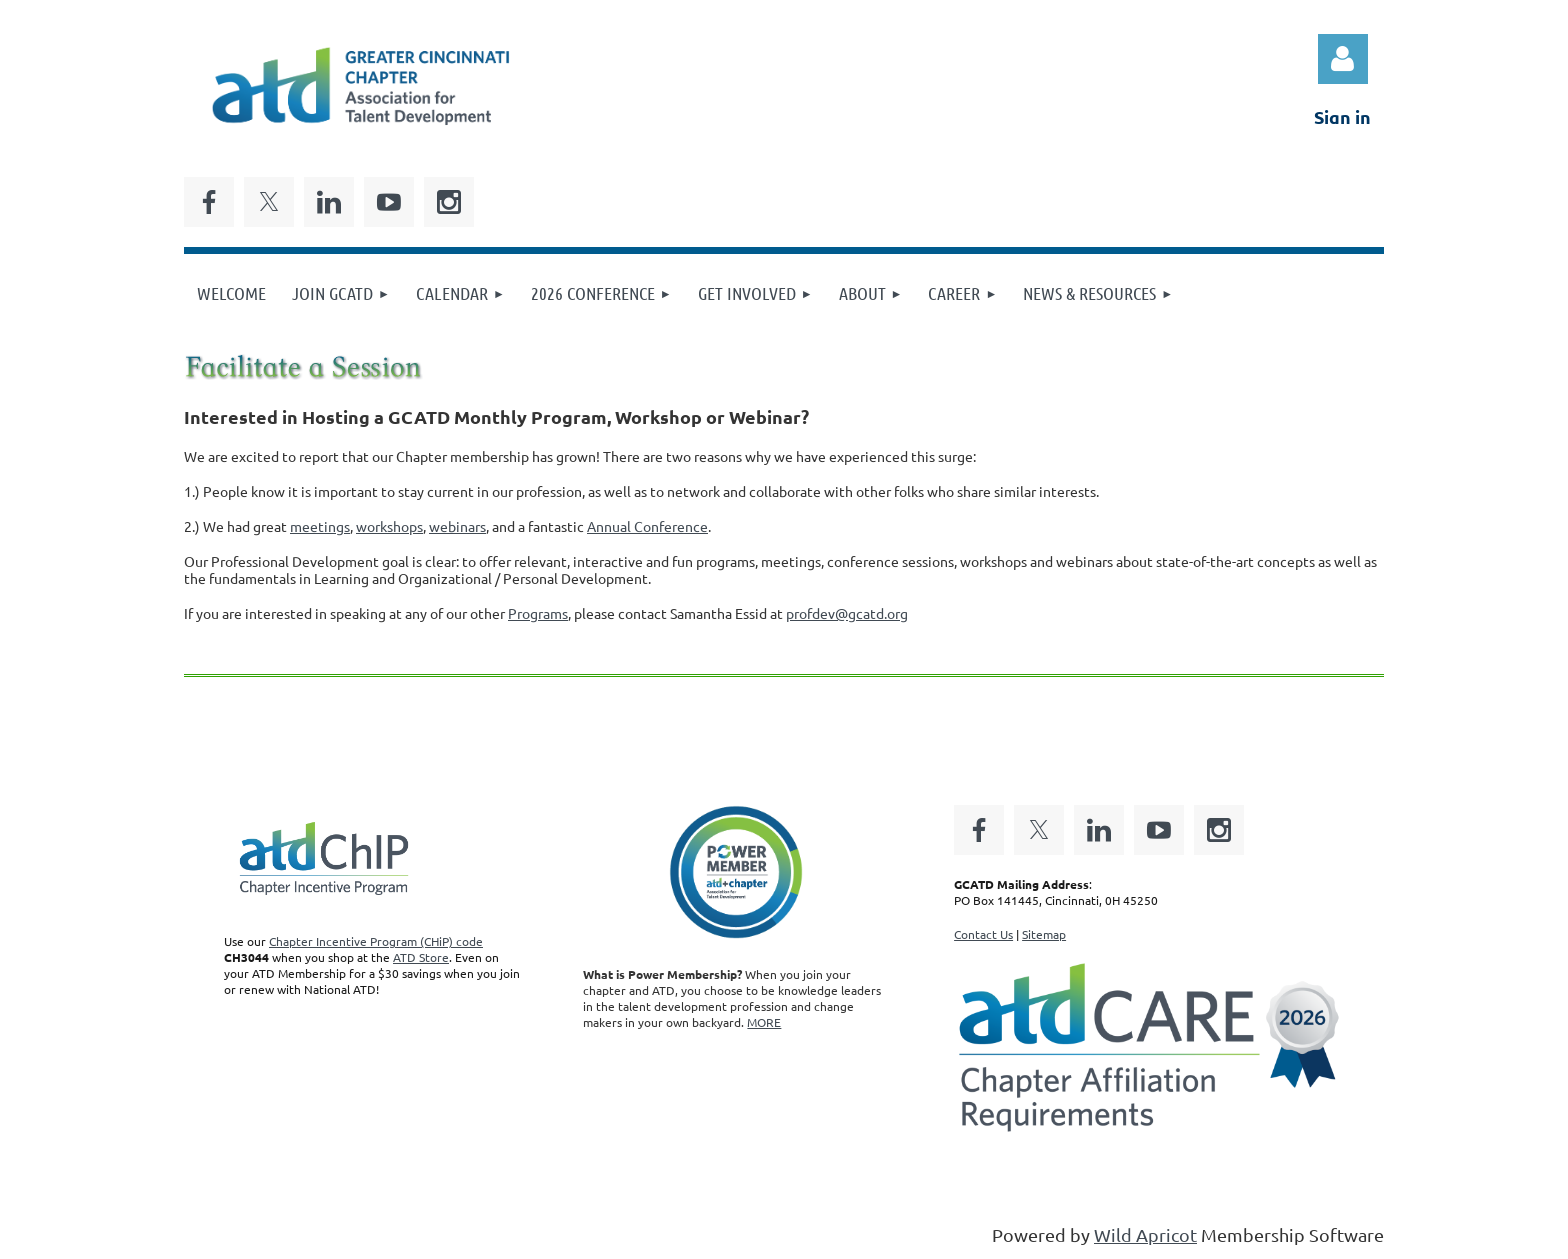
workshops (389, 526)
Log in (1343, 59)
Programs (538, 613)
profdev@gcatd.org (847, 613)
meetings (320, 526)
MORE (764, 1022)
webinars (457, 526)
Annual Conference (647, 526)
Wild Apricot (1145, 1234)
